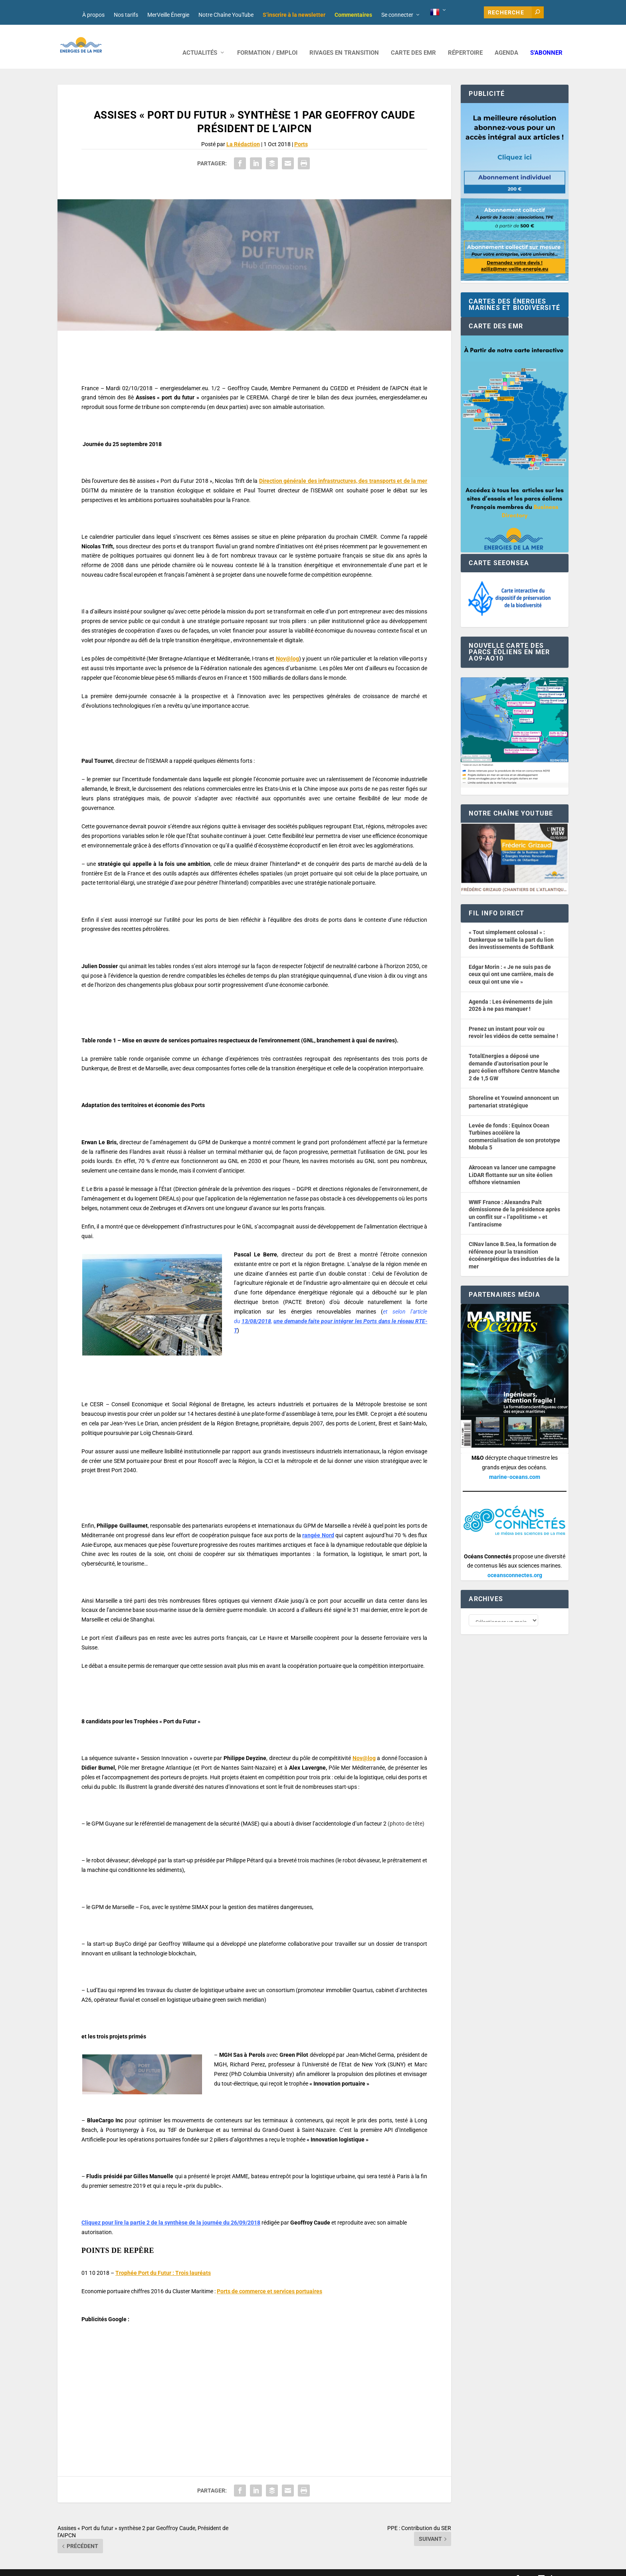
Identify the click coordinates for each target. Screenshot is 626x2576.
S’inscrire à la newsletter (294, 15)
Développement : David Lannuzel (163, 2567)
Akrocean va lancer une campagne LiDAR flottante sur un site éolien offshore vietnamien (512, 1162)
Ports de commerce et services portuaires (269, 2279)
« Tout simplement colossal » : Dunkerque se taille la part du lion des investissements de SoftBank (511, 927)
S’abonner (546, 41)
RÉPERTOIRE (465, 41)
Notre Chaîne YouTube (226, 15)
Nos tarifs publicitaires (230, 2567)
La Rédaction (243, 132)
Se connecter (397, 15)
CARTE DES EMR (413, 41)
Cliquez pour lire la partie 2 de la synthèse (135, 2210)
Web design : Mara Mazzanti (89, 2567)
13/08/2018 (256, 1309)
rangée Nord (318, 1523)
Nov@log (287, 646)
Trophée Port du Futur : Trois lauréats (163, 2261)
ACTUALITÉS (199, 41)
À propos (93, 15)
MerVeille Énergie (168, 15)
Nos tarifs (126, 15)
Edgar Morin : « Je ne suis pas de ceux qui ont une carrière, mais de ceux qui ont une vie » (511, 962)
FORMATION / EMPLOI (267, 41)
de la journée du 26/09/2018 (224, 2210)
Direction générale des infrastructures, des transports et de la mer (343, 469)
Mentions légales (278, 2567)
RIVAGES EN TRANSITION (344, 41)
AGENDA (506, 41)
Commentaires (353, 15)
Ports (301, 132)
